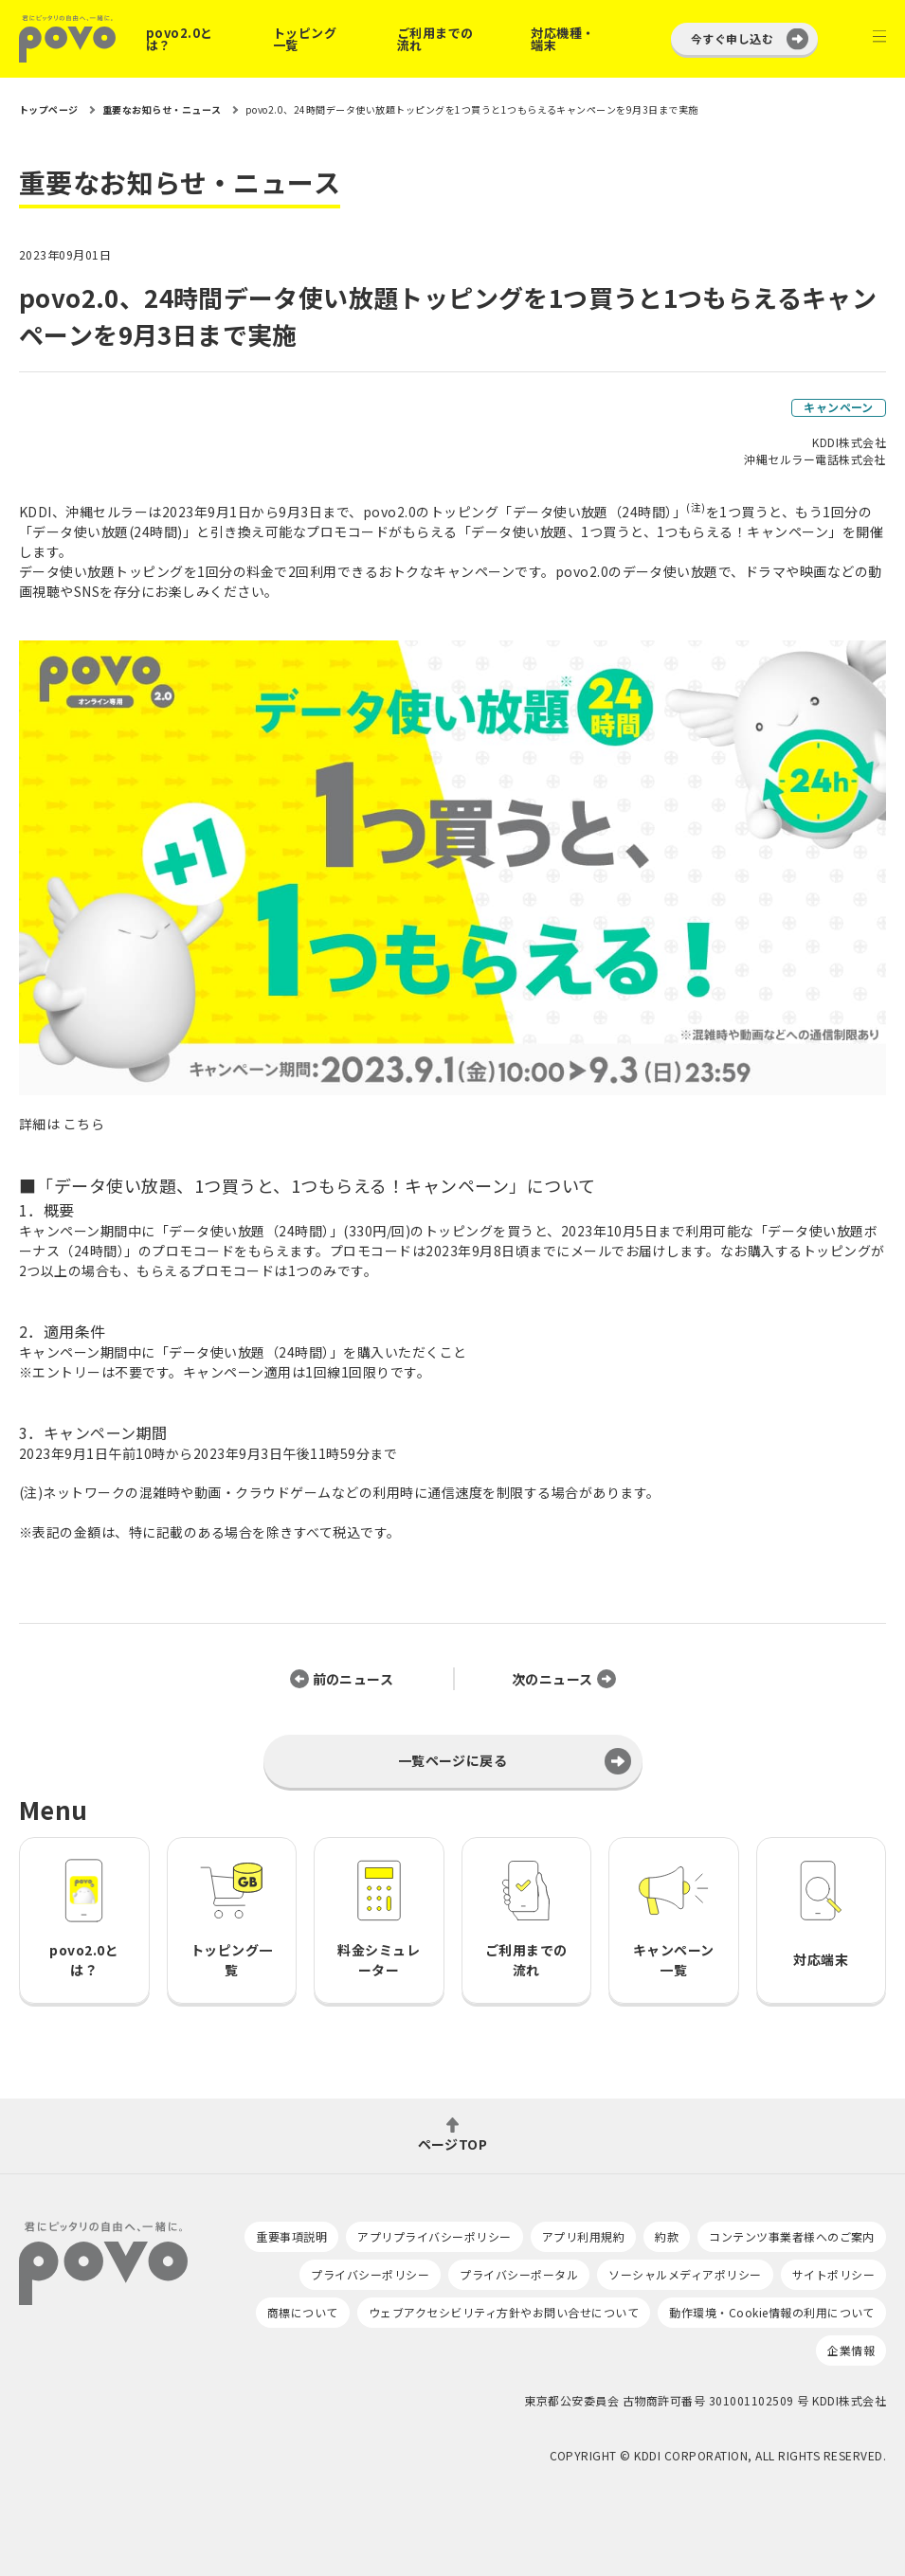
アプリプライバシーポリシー (434, 2236)
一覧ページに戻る (453, 1760)
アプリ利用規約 (583, 2236)
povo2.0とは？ (179, 39)
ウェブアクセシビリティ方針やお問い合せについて (504, 2312)
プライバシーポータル (519, 2274)
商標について (302, 2312)
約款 (667, 2236)
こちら (83, 1123)
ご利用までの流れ (435, 39)
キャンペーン (839, 407)
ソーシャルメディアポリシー (684, 2274)
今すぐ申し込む (732, 38)
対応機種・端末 (562, 39)
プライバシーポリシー (370, 2274)
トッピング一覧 (304, 39)
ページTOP (453, 2143)
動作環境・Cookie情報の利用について (772, 2312)
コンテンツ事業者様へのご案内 (792, 2236)
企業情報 (851, 2350)
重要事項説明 (291, 2236)
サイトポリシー (833, 2274)
